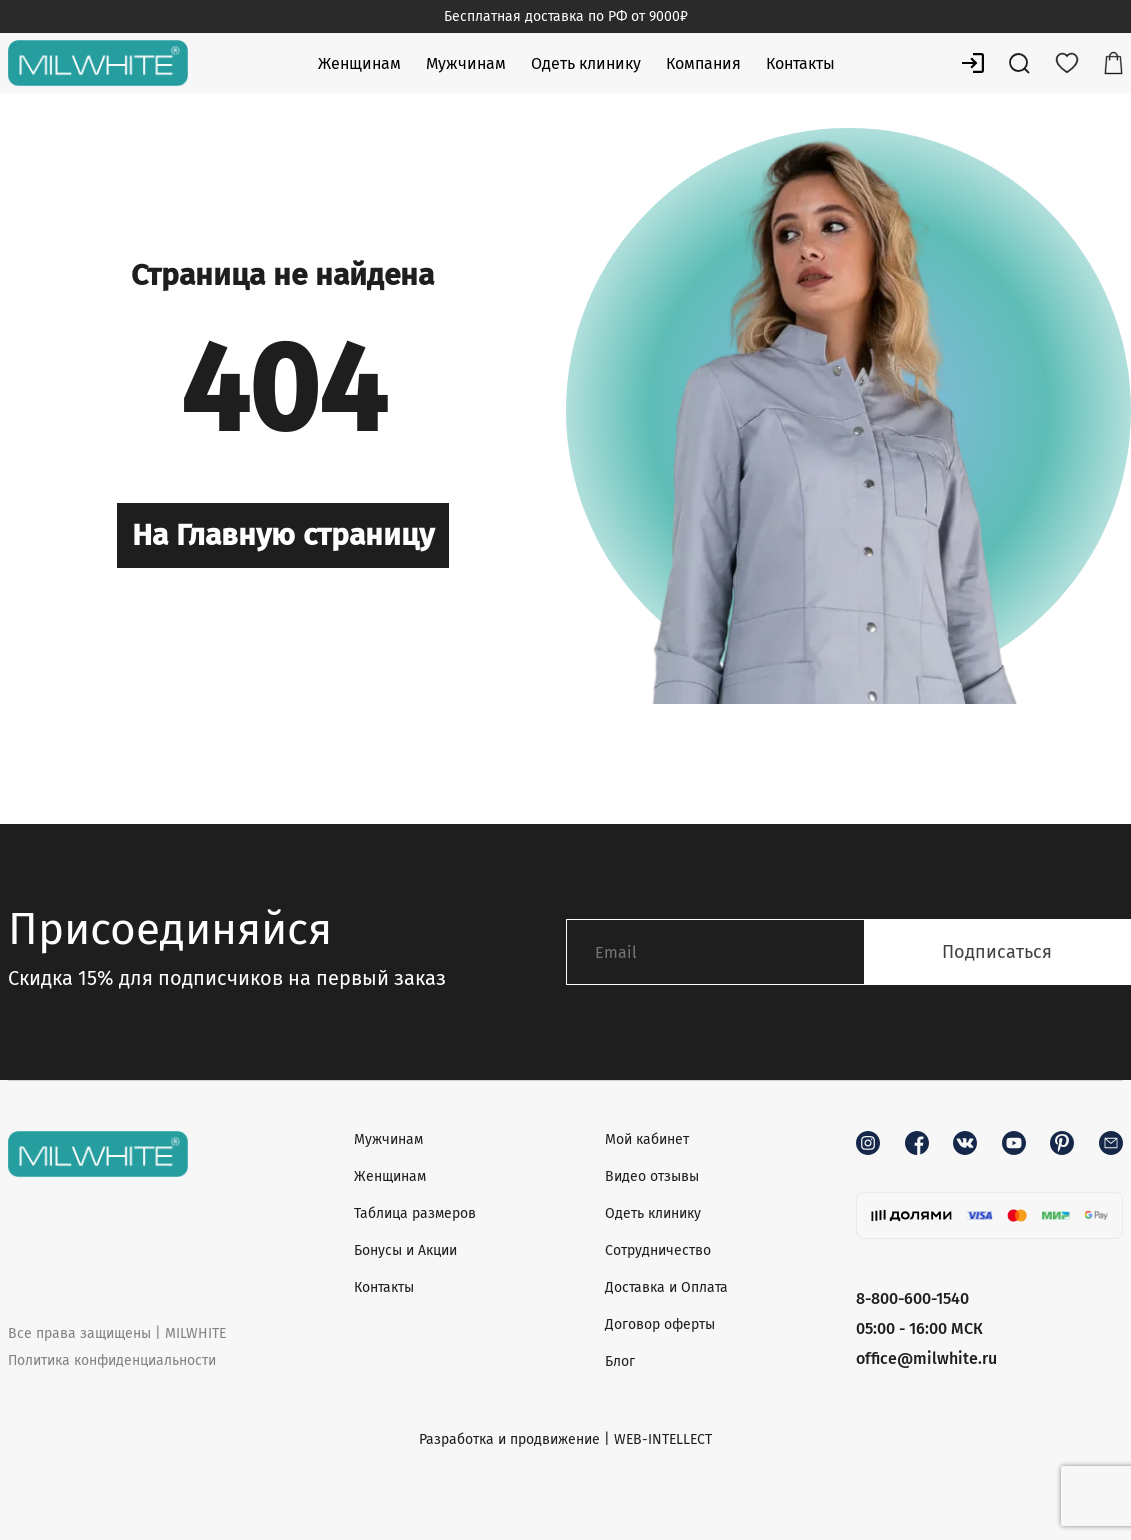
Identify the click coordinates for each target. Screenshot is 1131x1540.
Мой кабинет (647, 1139)
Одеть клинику (586, 63)
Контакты (800, 63)
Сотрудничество (658, 1250)
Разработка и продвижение (509, 1439)
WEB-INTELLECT (663, 1439)
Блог (620, 1361)
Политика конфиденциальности (112, 1360)
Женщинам (359, 63)
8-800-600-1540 (912, 1298)
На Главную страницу (283, 535)
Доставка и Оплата (666, 1287)
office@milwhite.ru (926, 1358)
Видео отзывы (652, 1176)
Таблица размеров (415, 1213)
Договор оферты (660, 1324)
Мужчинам (466, 63)
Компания (703, 63)
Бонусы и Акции (405, 1250)
